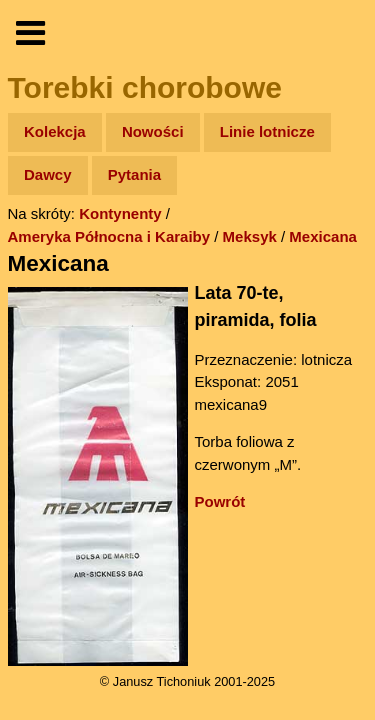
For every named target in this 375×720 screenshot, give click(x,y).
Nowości (153, 131)
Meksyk (250, 236)
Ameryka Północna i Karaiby (109, 236)
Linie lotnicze (267, 131)
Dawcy (48, 174)
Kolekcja (55, 131)
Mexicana (323, 236)
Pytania (134, 174)
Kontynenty (120, 213)
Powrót (220, 501)
